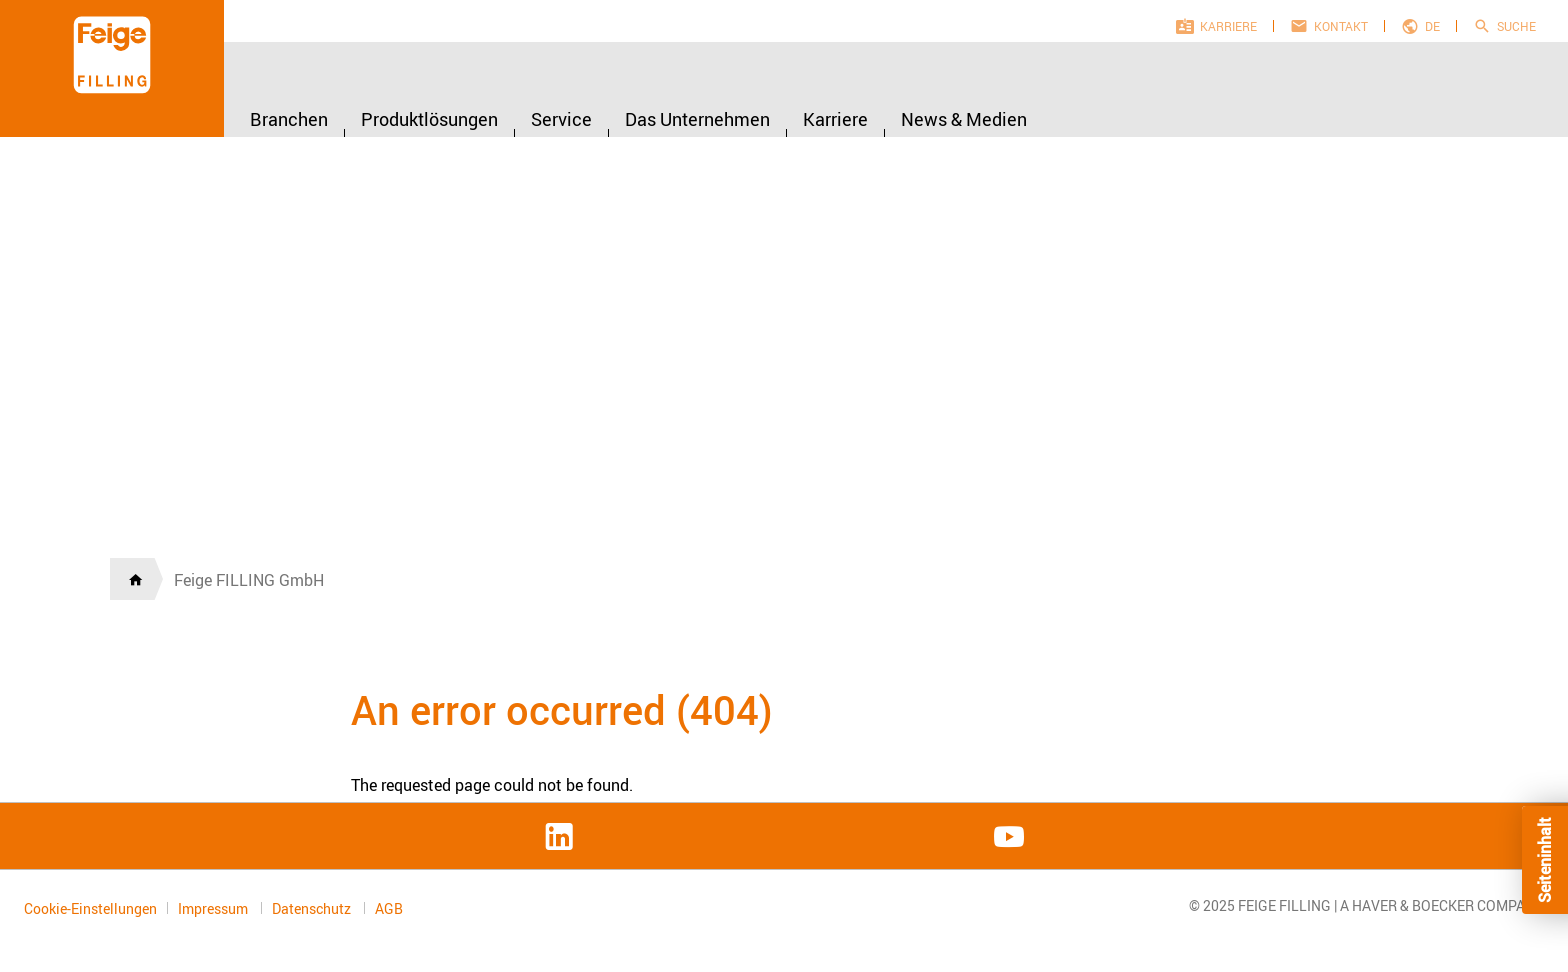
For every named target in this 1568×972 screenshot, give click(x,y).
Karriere (1228, 26)
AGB (389, 909)
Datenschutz (313, 908)
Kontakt (1341, 26)
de (1432, 26)
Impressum (214, 908)
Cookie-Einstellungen (90, 908)
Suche (1516, 26)
